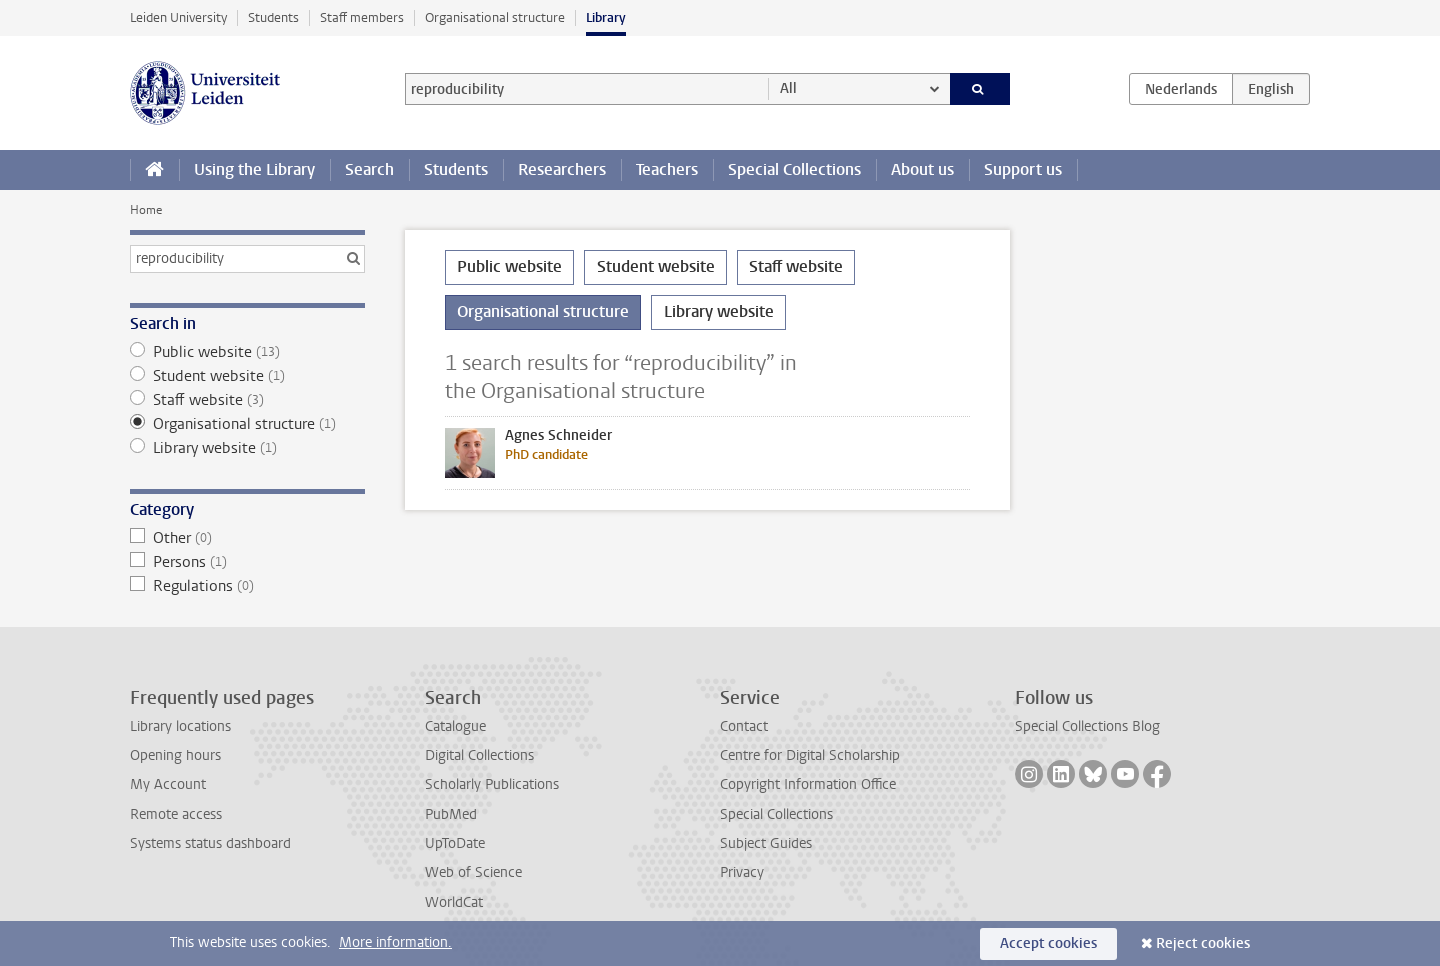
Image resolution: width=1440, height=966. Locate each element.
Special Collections (794, 169)
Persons (247, 562)
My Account (168, 784)
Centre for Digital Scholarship (810, 755)
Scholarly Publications (492, 784)
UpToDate (455, 843)
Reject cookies (1203, 943)
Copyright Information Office (808, 784)
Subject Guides (766, 843)
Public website (247, 352)
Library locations (180, 726)
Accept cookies (1048, 943)
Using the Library (254, 169)
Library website (247, 448)
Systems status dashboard (210, 843)
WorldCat (454, 902)
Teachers (667, 169)
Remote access (176, 814)
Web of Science (473, 872)
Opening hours (175, 755)
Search (369, 169)
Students (273, 17)
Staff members (362, 17)
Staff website (247, 400)
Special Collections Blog (1087, 726)
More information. (395, 942)
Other (247, 538)
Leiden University (178, 17)
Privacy (742, 872)
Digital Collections (479, 755)
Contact (744, 726)
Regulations (247, 586)
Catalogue (455, 726)
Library (606, 17)
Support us (1023, 169)
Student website (247, 376)
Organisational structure (495, 17)
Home (146, 210)
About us (922, 169)
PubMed (451, 814)
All (788, 88)
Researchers (562, 169)
